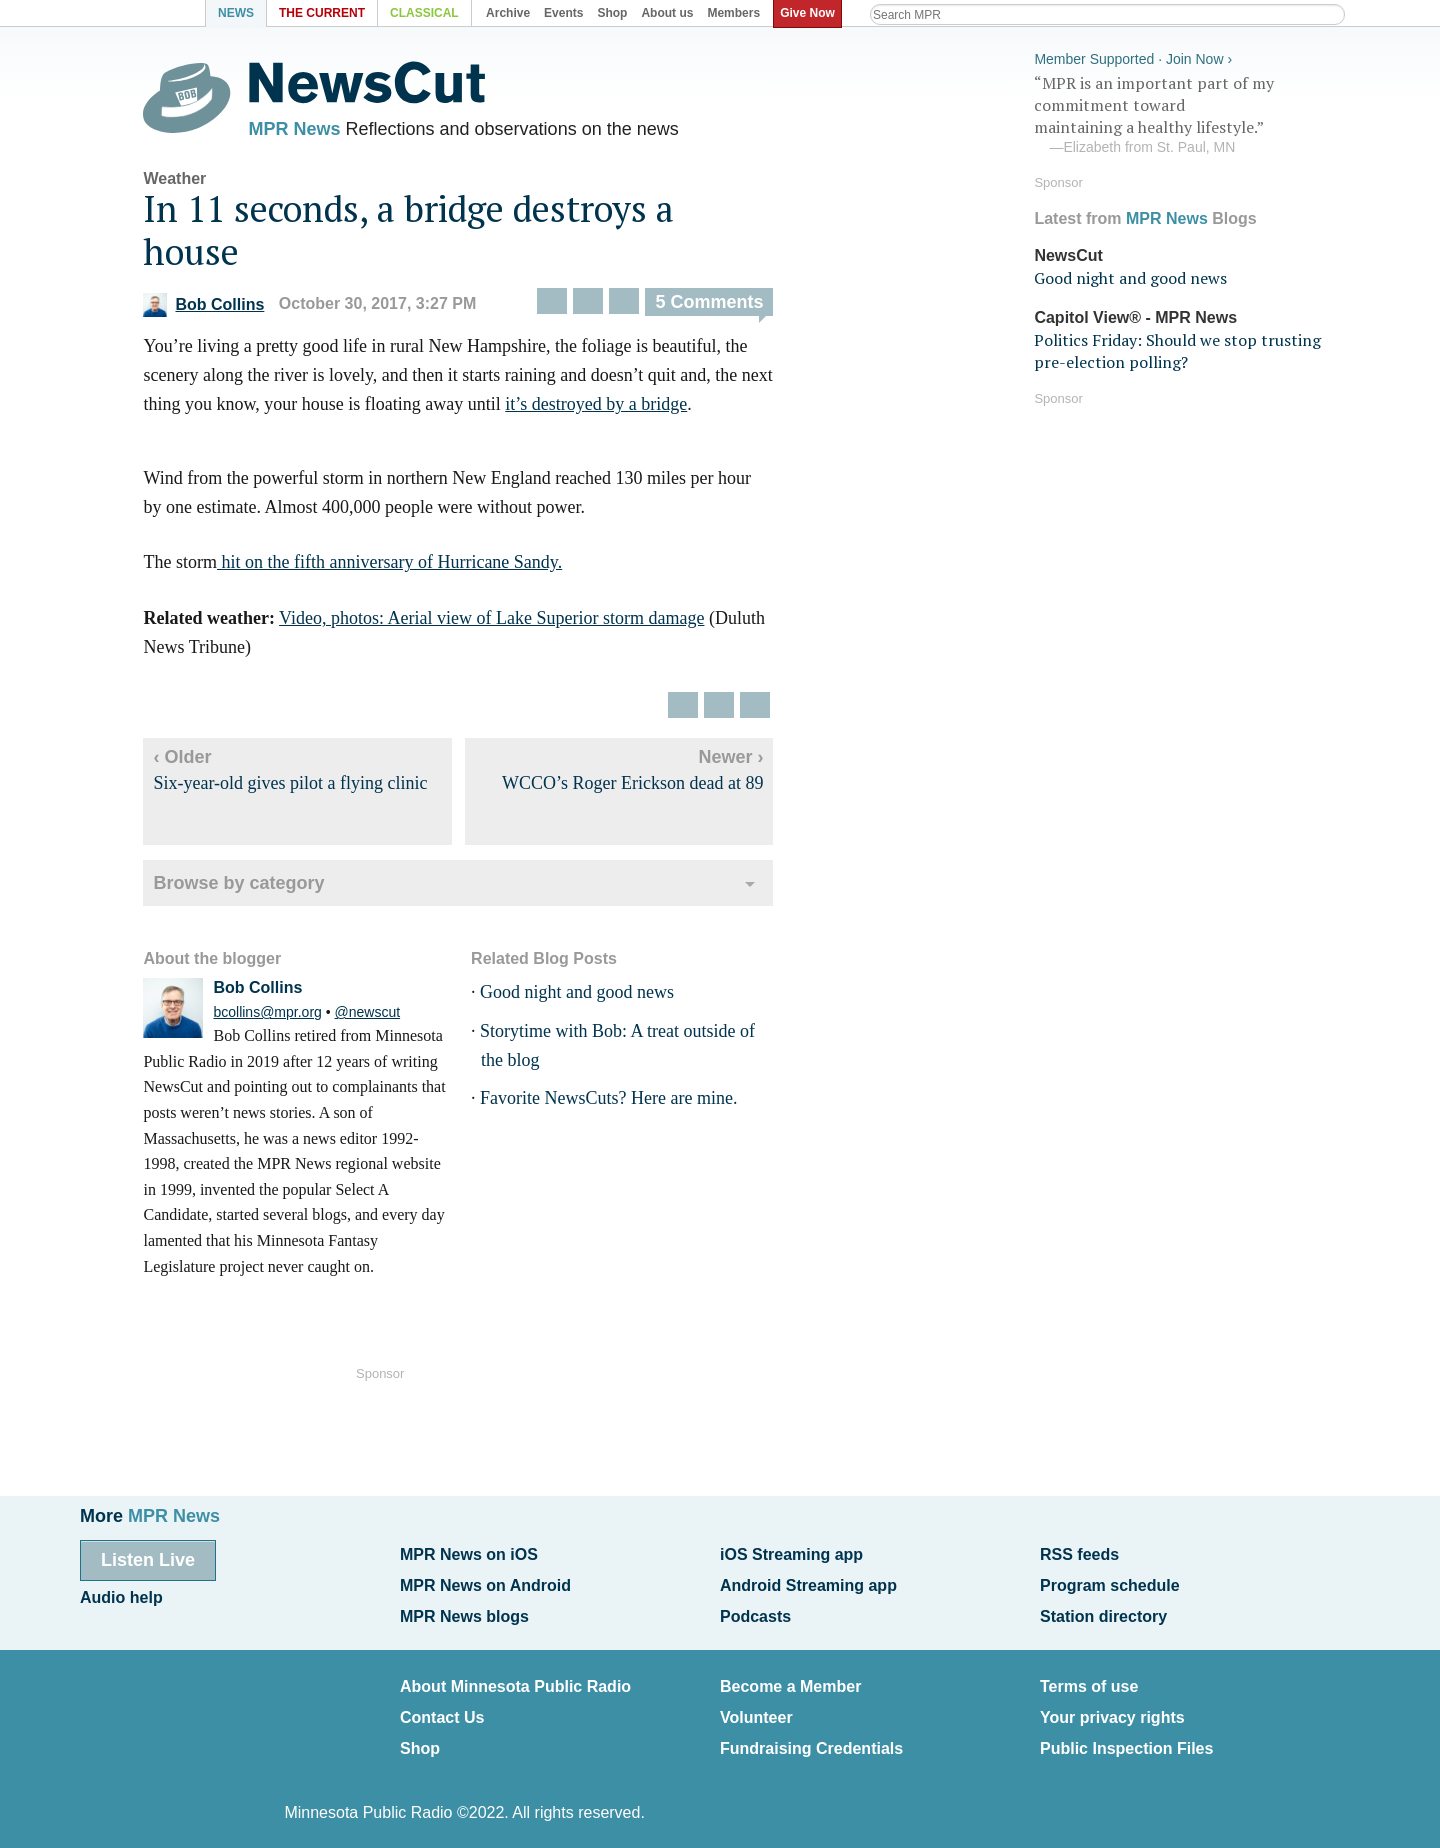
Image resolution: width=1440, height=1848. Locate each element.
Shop (420, 1737)
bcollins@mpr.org (281, 1016)
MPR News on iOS (469, 1553)
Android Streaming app (808, 1582)
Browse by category (252, 887)
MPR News (308, 130)
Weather (188, 182)
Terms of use (1089, 1680)
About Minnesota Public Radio (515, 1680)
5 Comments (723, 307)
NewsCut (1068, 252)
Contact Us (442, 1708)
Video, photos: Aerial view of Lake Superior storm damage (504, 622)
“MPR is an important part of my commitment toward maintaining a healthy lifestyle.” (1184, 113)
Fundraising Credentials (811, 1737)
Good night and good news (590, 996)
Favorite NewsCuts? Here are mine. (621, 1103)
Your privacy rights (1112, 1708)
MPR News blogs (464, 1611)
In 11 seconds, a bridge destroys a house (422, 234)
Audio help (121, 1594)
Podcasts (755, 1611)
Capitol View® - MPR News (1135, 314)
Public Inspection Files (1126, 1737)
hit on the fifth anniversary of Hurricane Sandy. (402, 567)
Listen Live (148, 1559)
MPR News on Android (485, 1582)
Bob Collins (217, 308)
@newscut (381, 1016)
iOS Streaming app (791, 1553)
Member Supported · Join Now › (1133, 56)
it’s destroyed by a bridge (610, 408)
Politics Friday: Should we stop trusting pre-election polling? (1177, 348)
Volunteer (756, 1708)
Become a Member (790, 1680)
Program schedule (1110, 1582)
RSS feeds (1079, 1553)
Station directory (1103, 1611)
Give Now (810, 13)
